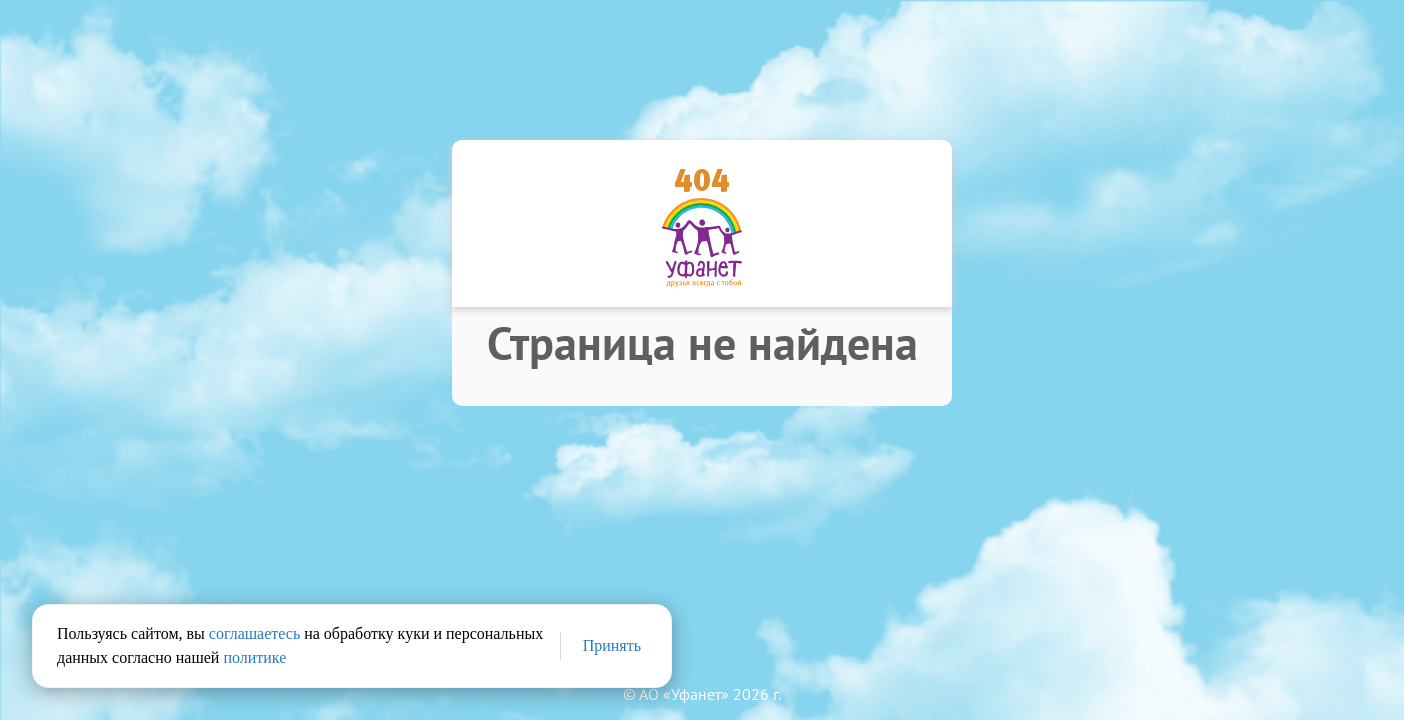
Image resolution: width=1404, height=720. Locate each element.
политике (254, 657)
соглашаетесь (254, 633)
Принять (612, 645)
